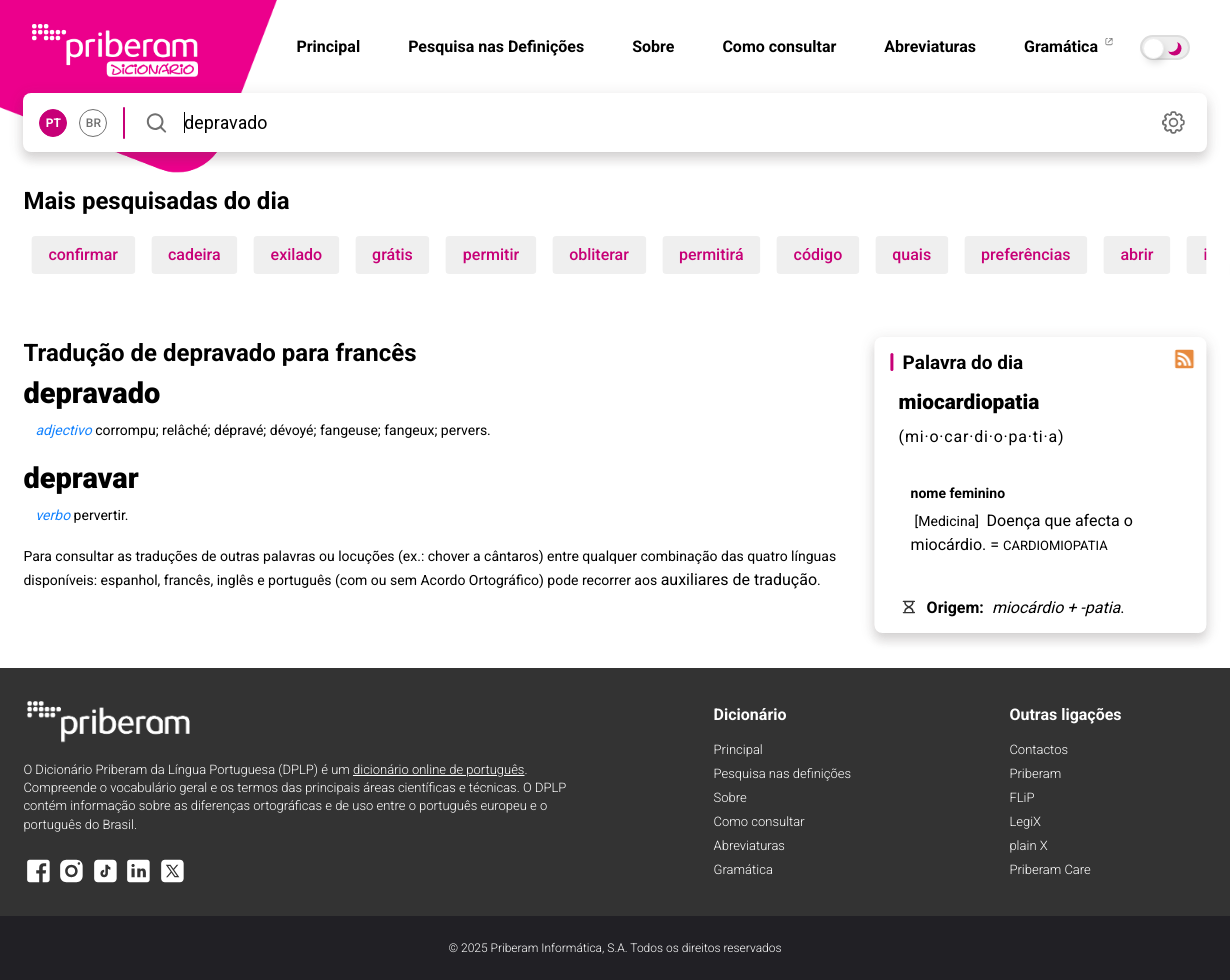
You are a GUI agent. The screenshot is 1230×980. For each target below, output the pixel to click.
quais (911, 254)
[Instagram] (72, 880)
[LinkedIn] (139, 880)
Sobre (653, 46)
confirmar (83, 254)
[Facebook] (38, 880)
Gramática (1070, 46)
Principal (738, 750)
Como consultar (779, 46)
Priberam (1035, 774)
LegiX (1025, 822)
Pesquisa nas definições (782, 774)
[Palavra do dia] (1185, 359)
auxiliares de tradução (739, 579)
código (818, 254)
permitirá (711, 254)
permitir (491, 254)
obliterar (599, 254)
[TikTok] (105, 880)
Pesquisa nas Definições (496, 46)
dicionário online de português (438, 770)
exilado (297, 254)
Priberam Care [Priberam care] (1049, 870)
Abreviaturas (930, 46)
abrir (1136, 254)
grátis (392, 254)
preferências (1025, 254)
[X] (172, 880)
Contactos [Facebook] (1038, 750)
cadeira (194, 254)
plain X (1028, 846)
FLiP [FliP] (1021, 798)
